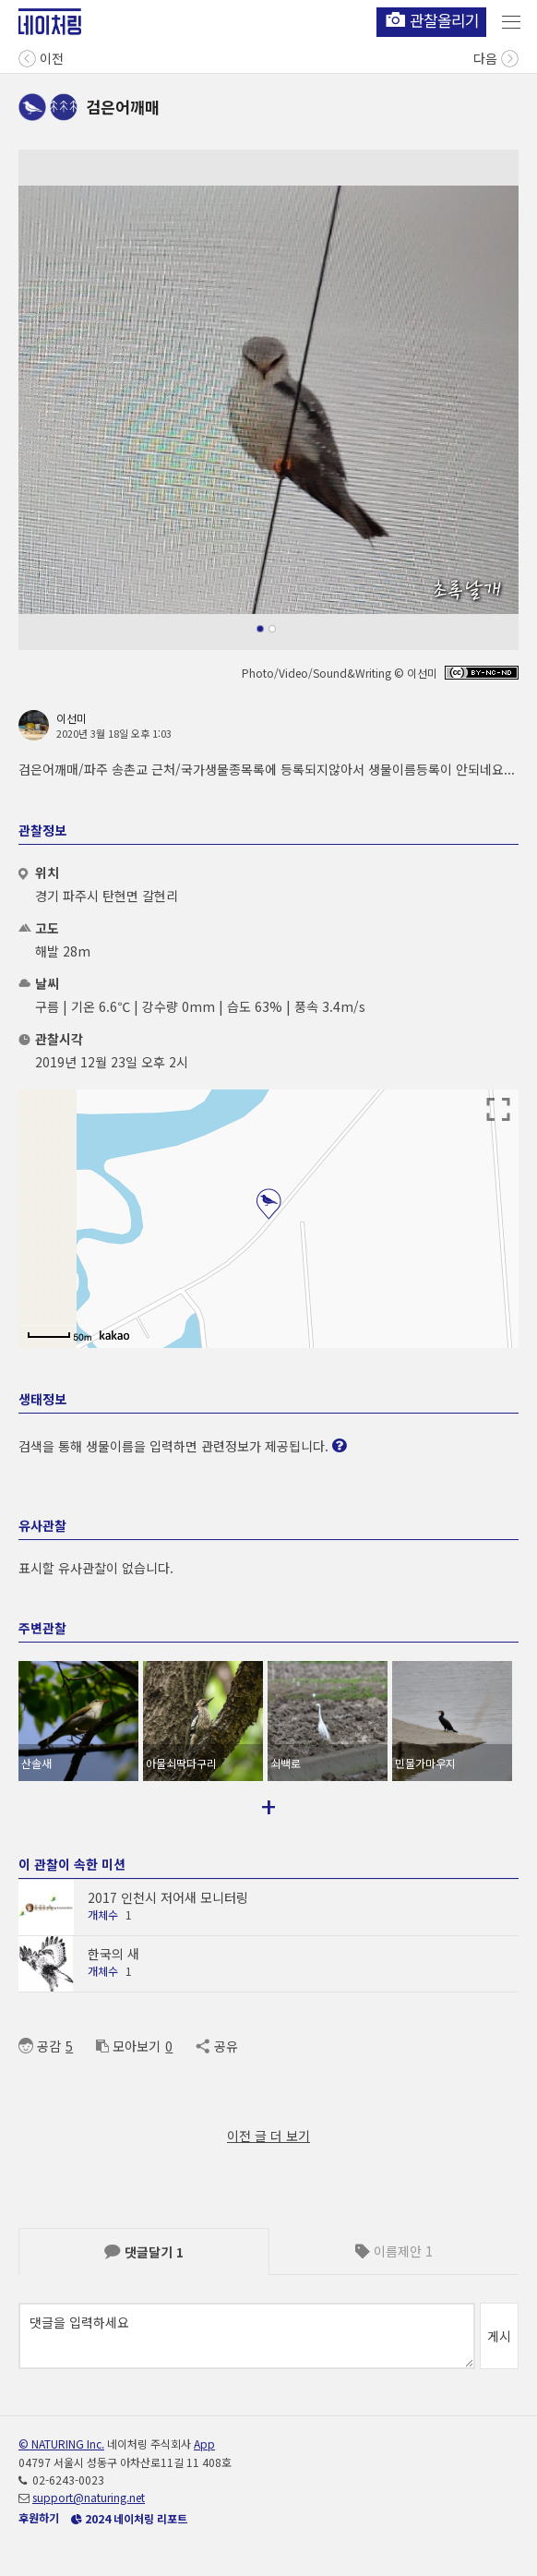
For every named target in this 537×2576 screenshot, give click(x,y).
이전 (41, 56)
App (204, 2443)
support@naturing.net (88, 2497)
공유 (216, 2046)
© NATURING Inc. (61, 2443)
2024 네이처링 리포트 (129, 2518)
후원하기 (38, 2517)
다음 (496, 56)
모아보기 (128, 2046)
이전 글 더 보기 (268, 2135)
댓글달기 (144, 2252)
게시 (499, 2336)
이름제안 (394, 2251)
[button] (260, 628)
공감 (39, 2046)
